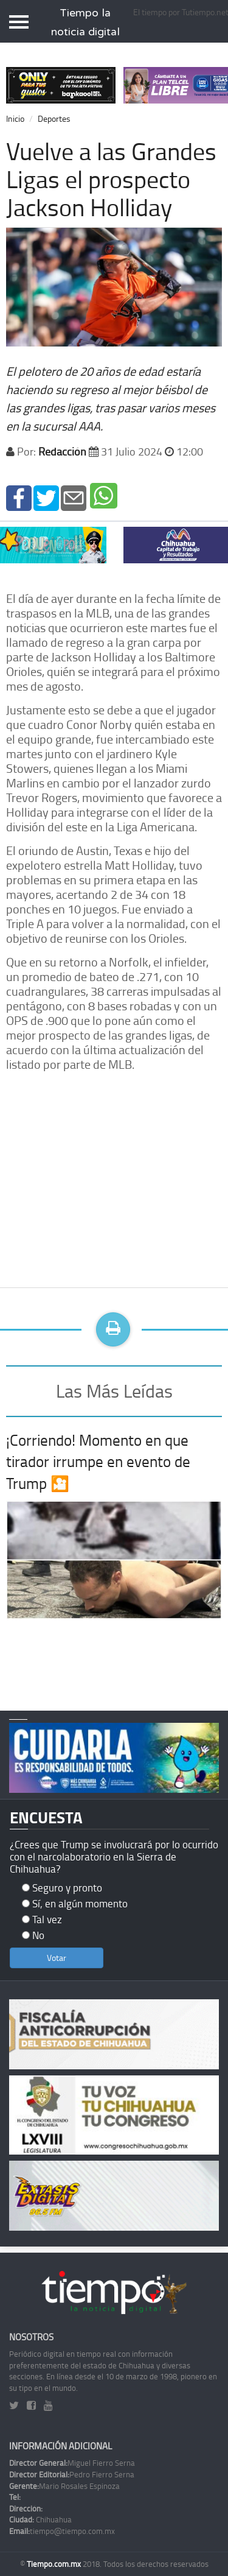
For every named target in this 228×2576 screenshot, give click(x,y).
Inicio (15, 118)
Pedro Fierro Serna (71, 2474)
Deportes (54, 118)
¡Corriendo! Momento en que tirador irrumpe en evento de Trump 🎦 (98, 1461)
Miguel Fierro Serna (72, 2462)
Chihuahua (40, 2519)
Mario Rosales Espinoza (64, 2485)
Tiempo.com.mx (55, 2563)
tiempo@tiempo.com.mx (62, 2530)
